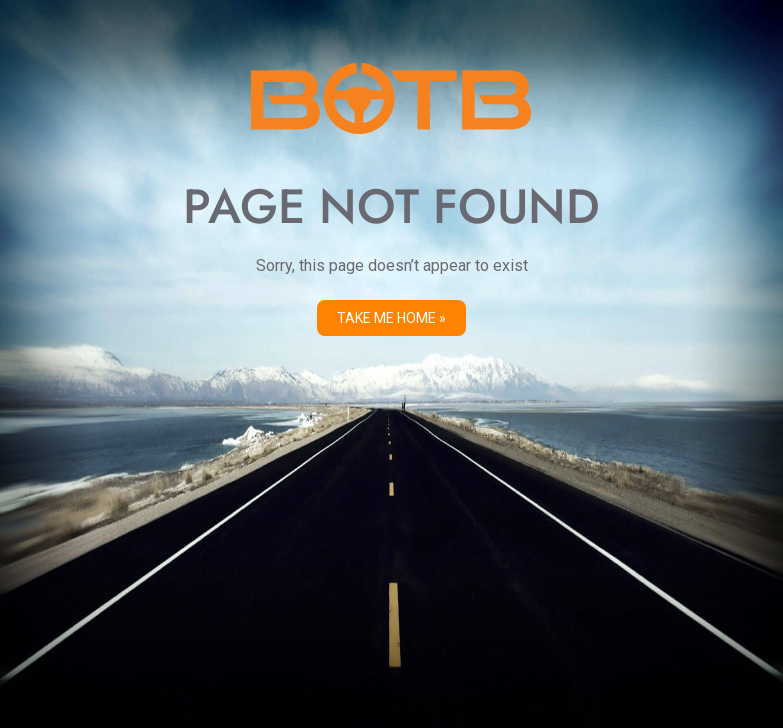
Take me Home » (391, 318)
